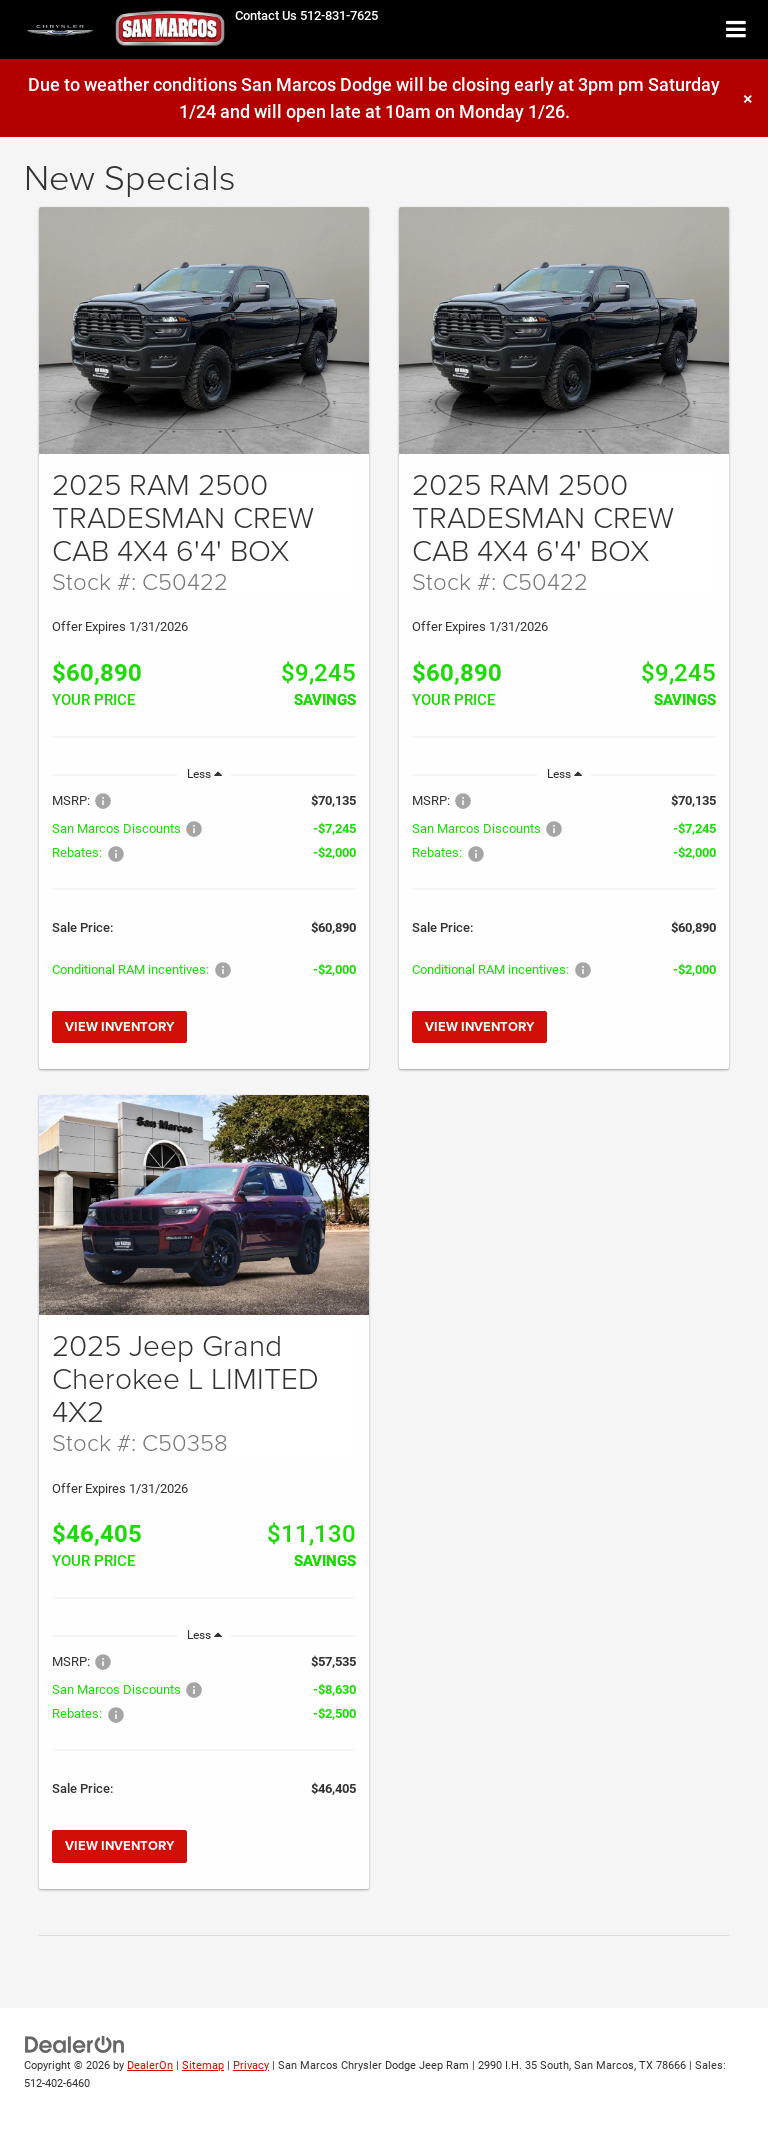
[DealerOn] (75, 2043)
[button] (306, 15)
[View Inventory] (204, 331)
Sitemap (203, 2065)
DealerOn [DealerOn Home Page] (150, 2065)
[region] (204, 894)
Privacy (251, 2065)
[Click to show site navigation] (736, 30)
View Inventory (119, 1026)
